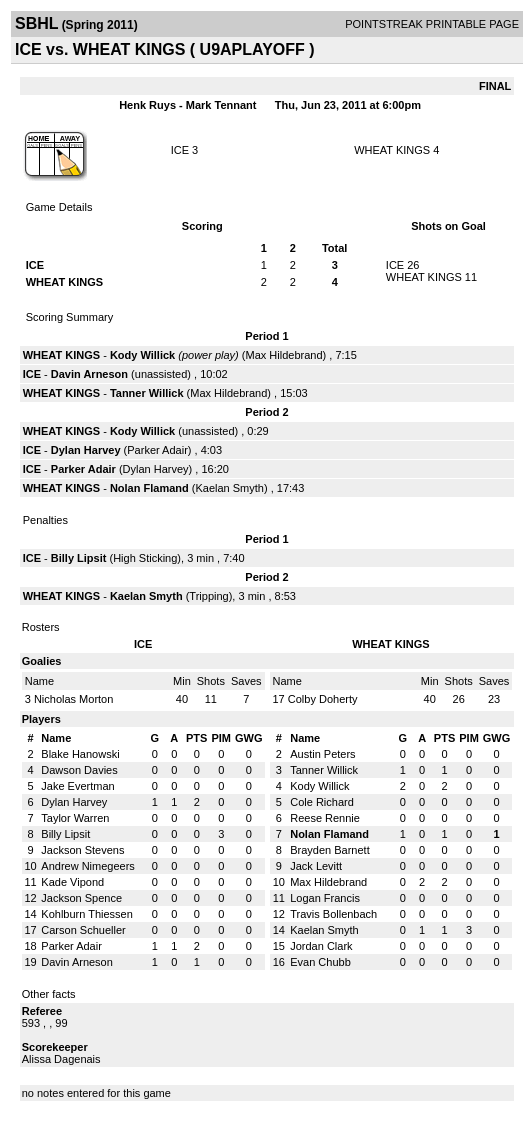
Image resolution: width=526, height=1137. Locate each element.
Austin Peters (322, 754)
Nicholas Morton (73, 699)
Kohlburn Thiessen (87, 914)
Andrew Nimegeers (88, 866)
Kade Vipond (72, 882)
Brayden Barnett (330, 850)
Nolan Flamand (149, 488)
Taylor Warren (75, 818)
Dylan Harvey (86, 450)
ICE (180, 150)
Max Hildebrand (284, 355)
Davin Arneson (89, 374)
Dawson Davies (79, 770)
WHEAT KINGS (392, 150)
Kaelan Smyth (229, 488)
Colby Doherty (323, 699)
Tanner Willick (147, 393)
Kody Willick (142, 355)
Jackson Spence (81, 898)
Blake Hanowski (80, 754)
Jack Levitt (316, 866)
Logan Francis (325, 898)
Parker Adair (157, 450)
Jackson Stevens (82, 850)
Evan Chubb (320, 962)
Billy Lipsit (79, 558)
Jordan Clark (321, 946)
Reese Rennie (325, 818)
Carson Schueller (83, 930)
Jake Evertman (77, 786)
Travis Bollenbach (333, 914)
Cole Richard (322, 802)
